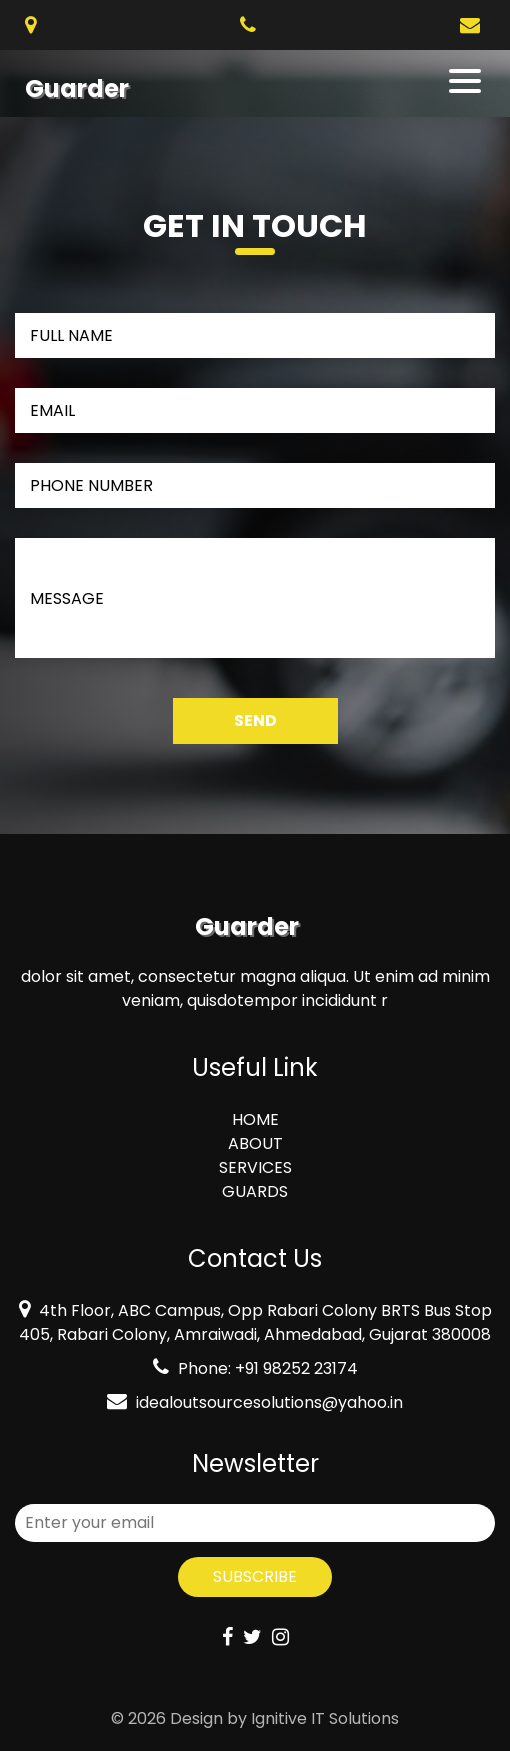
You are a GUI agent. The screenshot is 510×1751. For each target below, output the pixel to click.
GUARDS (255, 1191)
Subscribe (255, 1576)
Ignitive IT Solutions (325, 1718)
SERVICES (255, 1167)
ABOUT (255, 1143)
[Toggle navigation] (466, 81)
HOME (255, 1119)
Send (255, 720)
